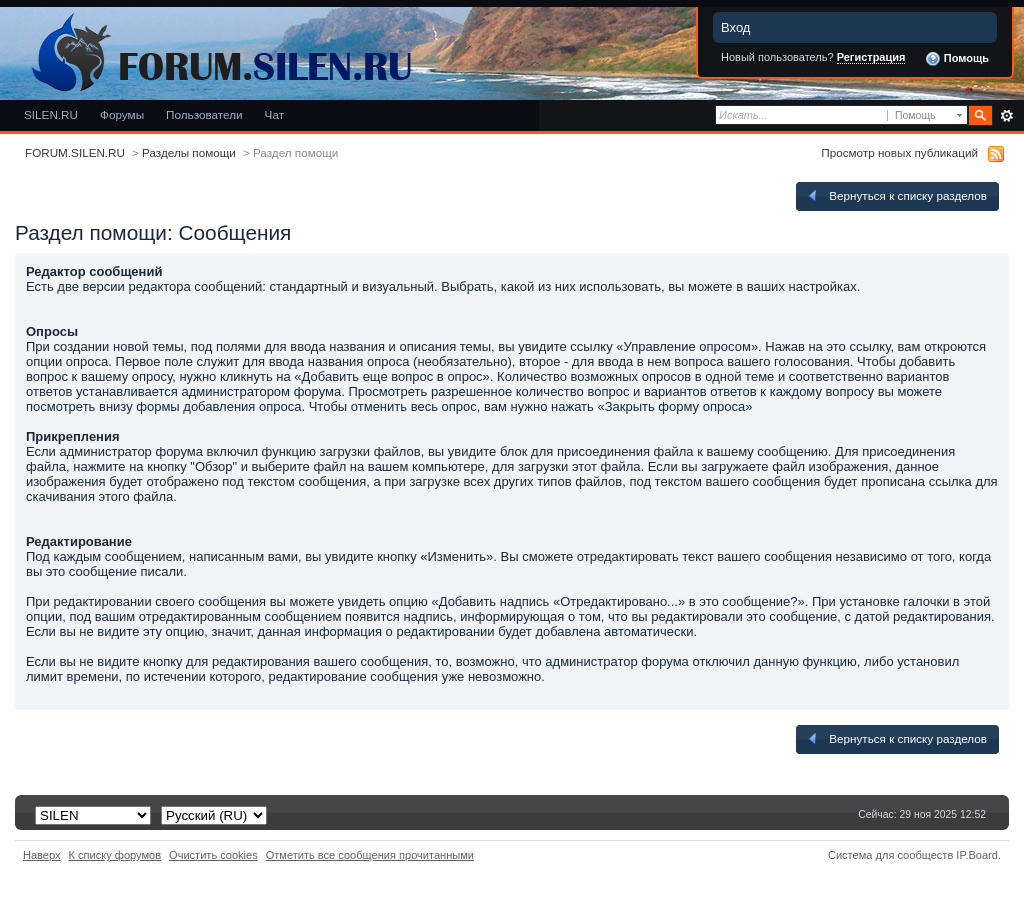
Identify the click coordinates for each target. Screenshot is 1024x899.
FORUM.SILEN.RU (75, 152)
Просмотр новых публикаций (899, 152)
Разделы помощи (189, 152)
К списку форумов (115, 855)
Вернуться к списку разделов (896, 196)
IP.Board (977, 855)
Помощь (957, 59)
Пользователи (204, 114)
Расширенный (1006, 116)
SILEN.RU (51, 114)
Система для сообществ (890, 855)
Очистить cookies (213, 855)
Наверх (42, 855)
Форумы (122, 114)
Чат (274, 114)
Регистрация (871, 57)
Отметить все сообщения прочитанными (370, 855)
